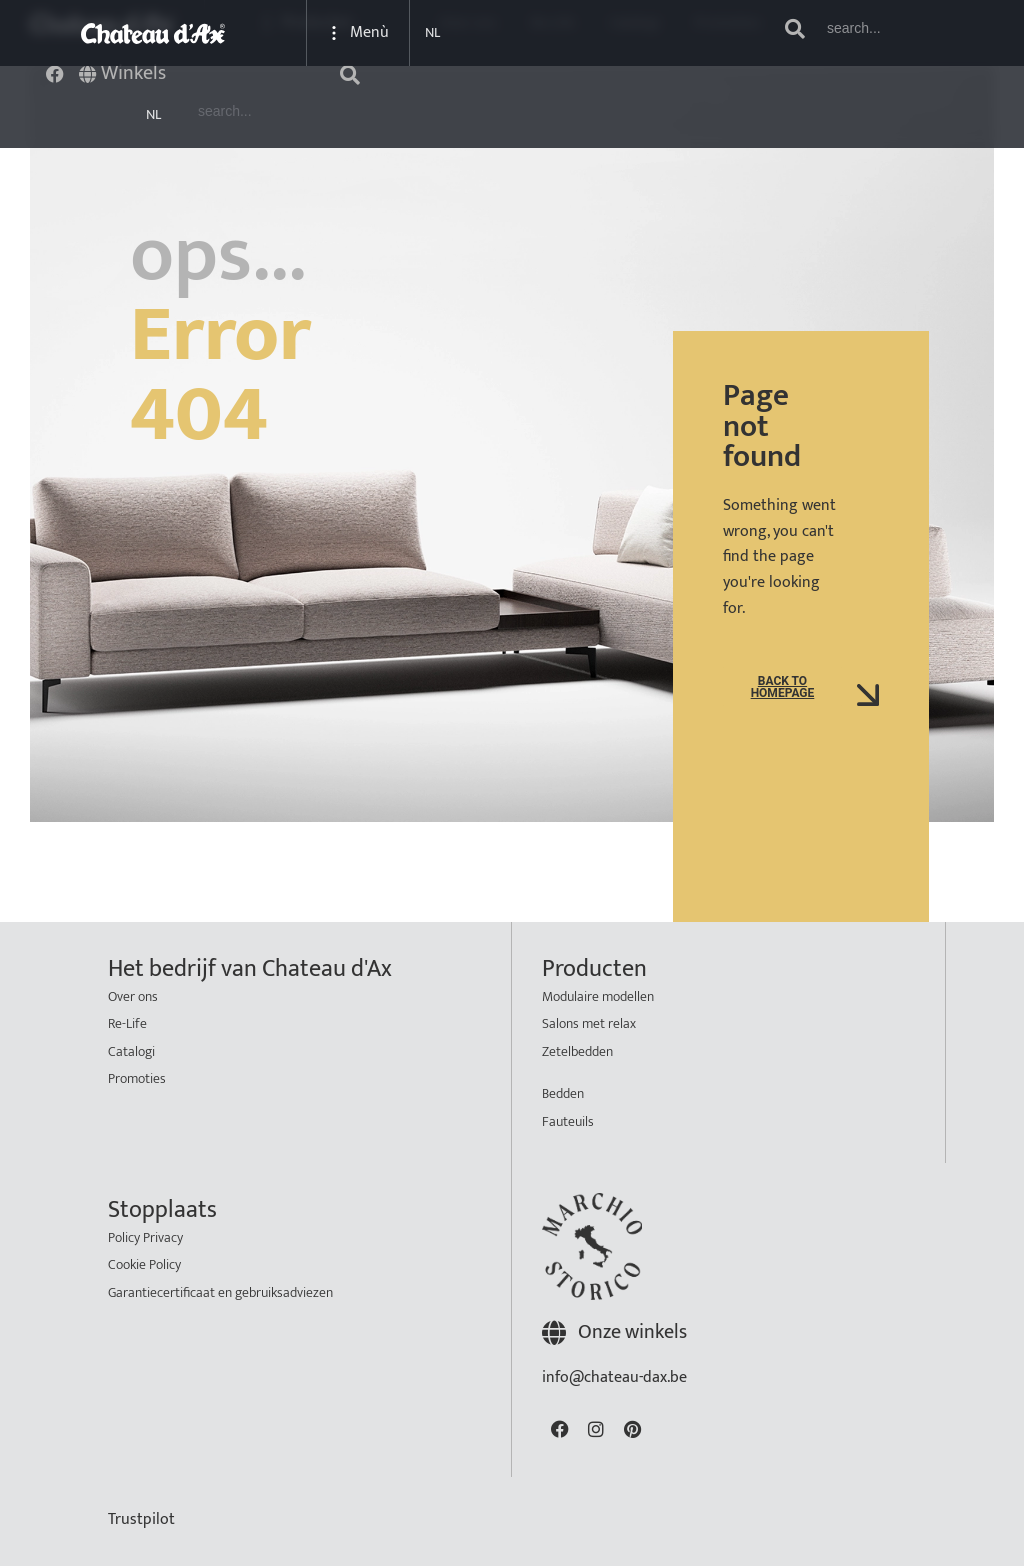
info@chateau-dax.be (614, 1377)
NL (153, 114)
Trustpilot (141, 1519)
